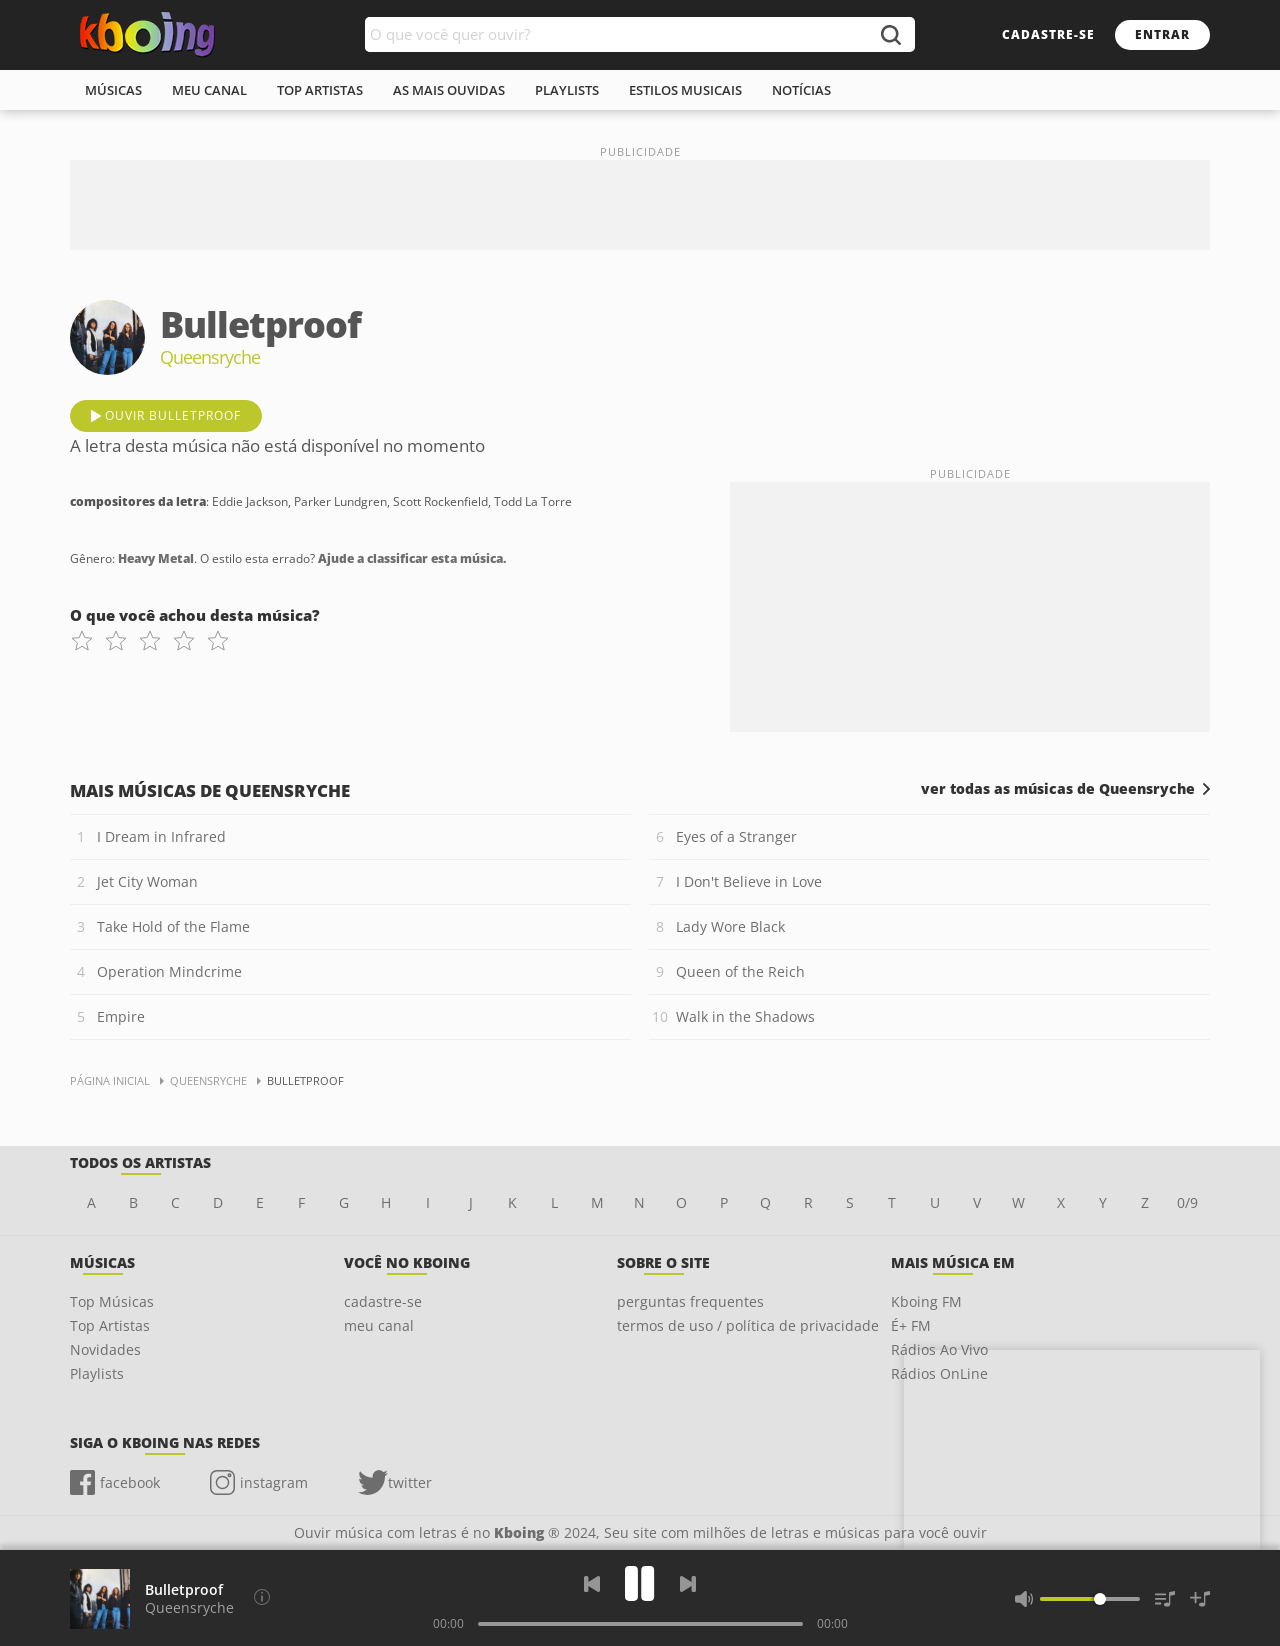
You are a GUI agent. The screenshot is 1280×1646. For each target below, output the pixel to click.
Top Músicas (112, 1301)
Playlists (97, 1373)
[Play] (640, 1583)
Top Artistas (110, 1325)
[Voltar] (592, 1584)
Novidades (105, 1349)
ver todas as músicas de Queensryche (1058, 789)
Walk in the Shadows (745, 1016)
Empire (121, 1016)
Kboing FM (926, 1301)
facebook (130, 1482)
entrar (1162, 34)
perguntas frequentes (690, 1301)
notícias (801, 90)
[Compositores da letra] (262, 1597)
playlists (567, 90)
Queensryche (189, 1607)
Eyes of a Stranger (736, 836)
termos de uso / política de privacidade (748, 1325)
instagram (274, 1482)
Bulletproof (184, 1589)
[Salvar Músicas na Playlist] (1200, 1599)
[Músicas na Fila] (1165, 1599)
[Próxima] (688, 1584)
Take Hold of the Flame (173, 926)
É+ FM (911, 1325)
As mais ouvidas (449, 90)
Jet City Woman (147, 881)
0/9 (1187, 1202)
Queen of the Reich (740, 971)
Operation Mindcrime (169, 971)
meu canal (209, 90)
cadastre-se (1048, 34)
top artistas (320, 90)
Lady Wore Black (730, 926)
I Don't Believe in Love (749, 881)
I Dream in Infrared (161, 836)
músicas (113, 90)
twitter (410, 1482)
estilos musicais (685, 90)
